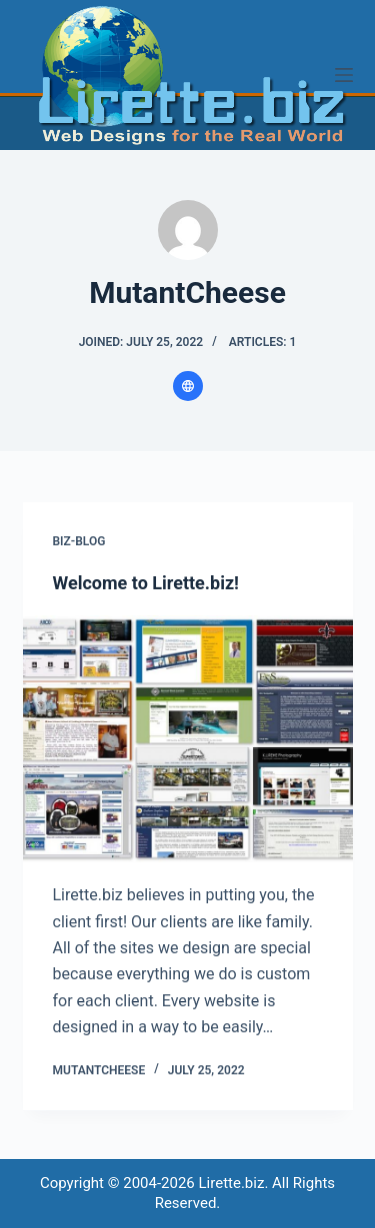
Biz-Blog (79, 541)
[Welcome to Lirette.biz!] (188, 740)
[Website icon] (188, 386)
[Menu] (344, 75)
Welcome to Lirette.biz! (146, 583)
